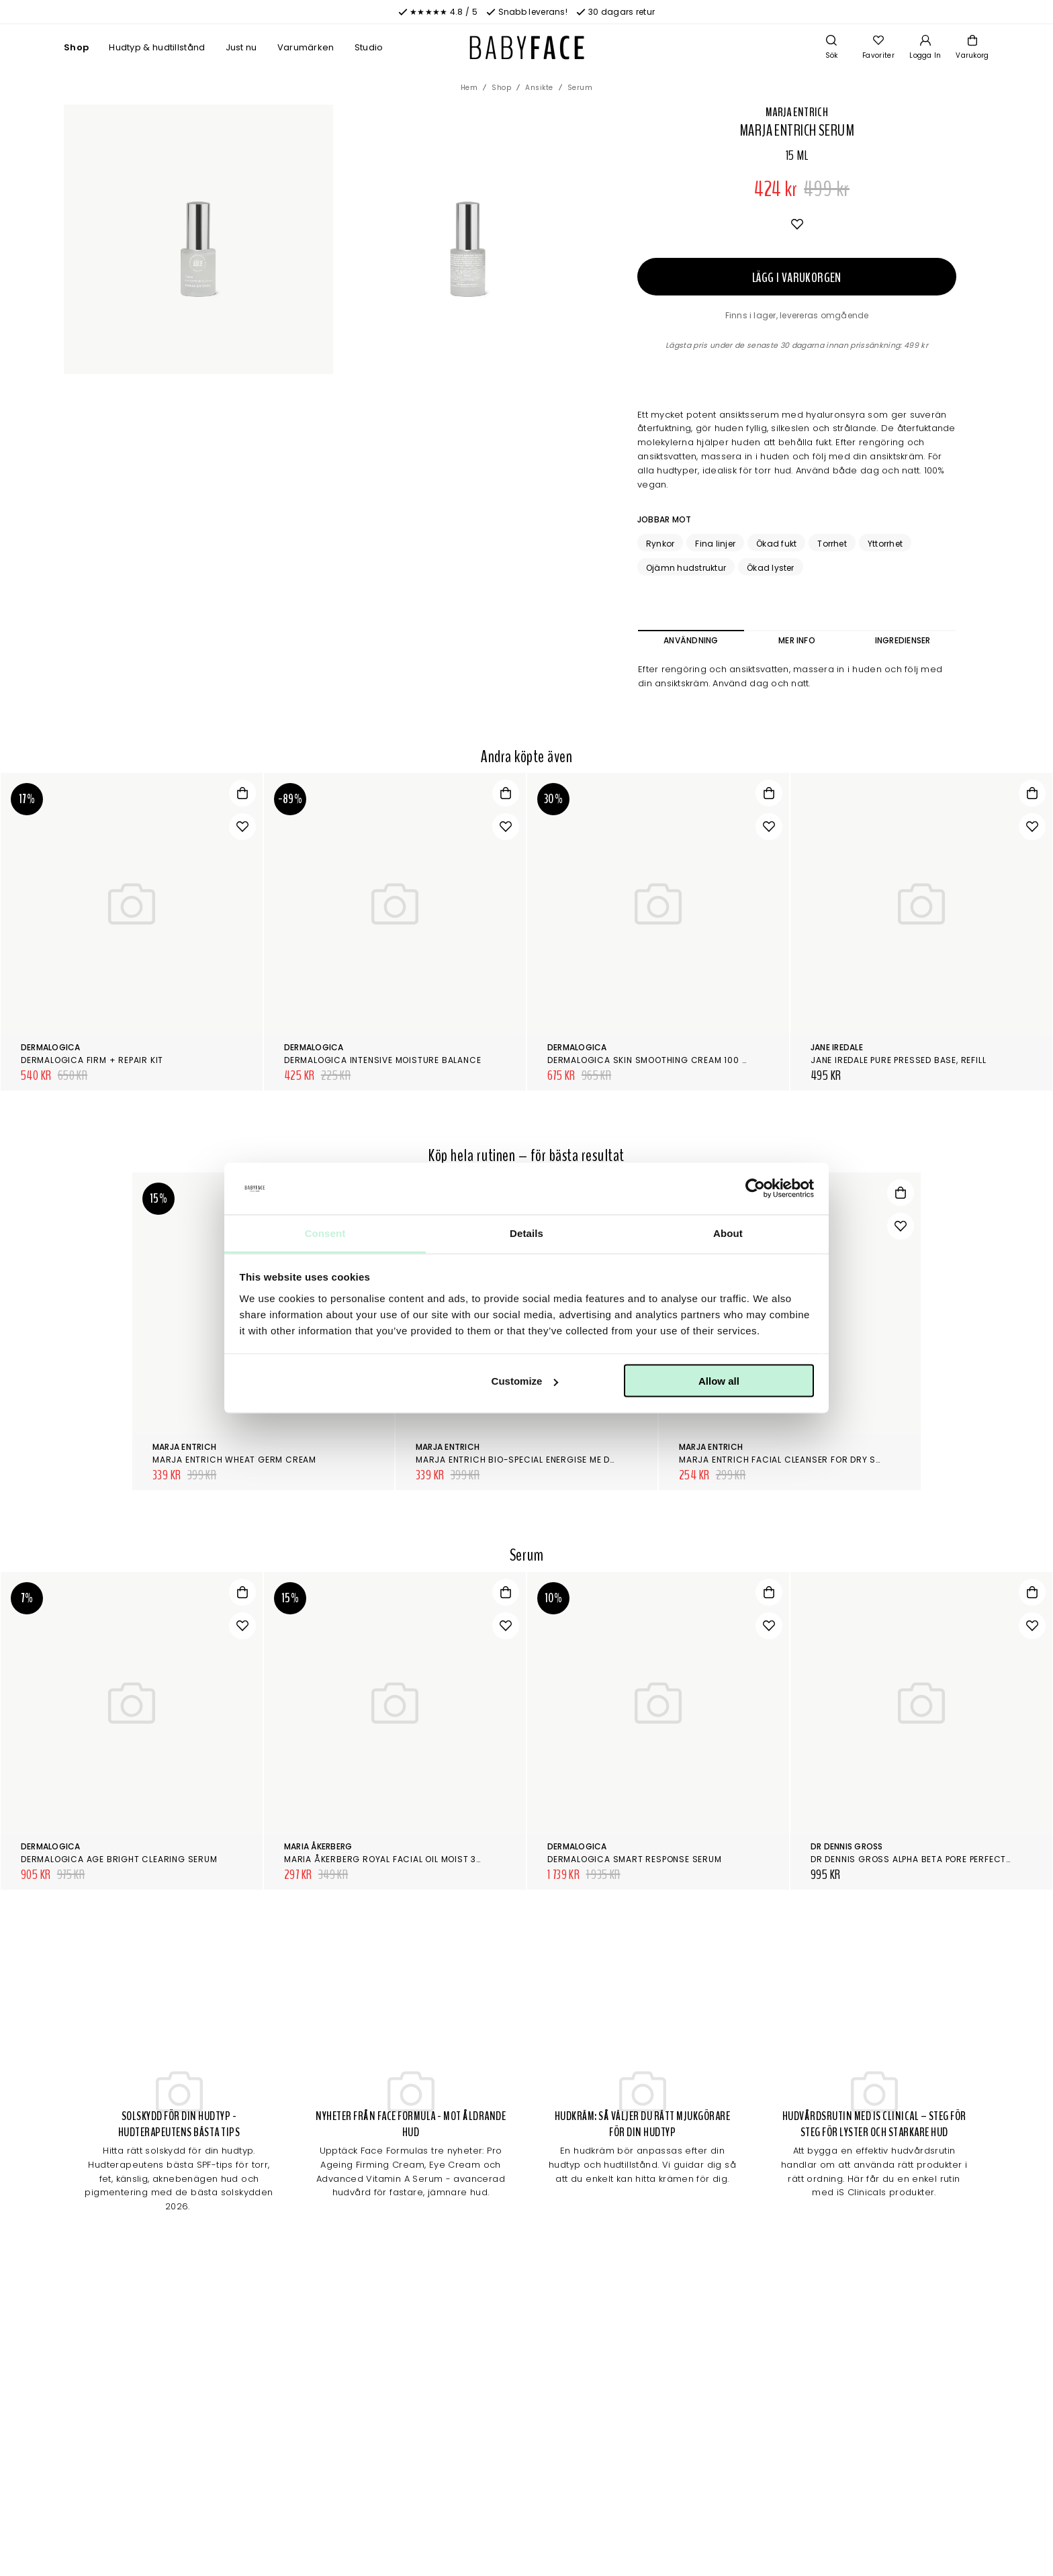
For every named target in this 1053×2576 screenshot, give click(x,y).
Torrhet (832, 543)
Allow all (718, 1381)
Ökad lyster (770, 567)
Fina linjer (715, 543)
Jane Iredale (837, 1047)
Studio (369, 47)
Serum (580, 88)
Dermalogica (51, 1047)
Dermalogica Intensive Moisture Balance (382, 1060)
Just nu (241, 47)
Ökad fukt (776, 543)
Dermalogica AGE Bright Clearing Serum (119, 1859)
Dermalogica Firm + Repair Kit (92, 1060)
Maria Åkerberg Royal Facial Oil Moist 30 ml (390, 1859)
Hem (469, 88)
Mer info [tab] (796, 640)
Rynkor (660, 543)
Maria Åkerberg (318, 1846)
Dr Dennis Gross (847, 1846)
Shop (76, 47)
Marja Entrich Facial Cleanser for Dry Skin (784, 1459)
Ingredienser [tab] (903, 640)
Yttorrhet (885, 543)
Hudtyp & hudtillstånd (157, 47)
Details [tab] (526, 1232)
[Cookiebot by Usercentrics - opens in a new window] (755, 1189)
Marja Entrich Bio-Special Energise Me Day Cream (535, 1459)
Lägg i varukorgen (796, 278)
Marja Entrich (797, 112)
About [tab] (728, 1232)
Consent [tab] (325, 1232)
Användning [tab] (690, 640)
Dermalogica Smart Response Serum (634, 1859)
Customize (525, 1381)
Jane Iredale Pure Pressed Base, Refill (898, 1060)
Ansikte (539, 88)
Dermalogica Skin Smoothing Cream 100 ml (650, 1060)
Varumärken (305, 47)
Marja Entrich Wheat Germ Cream (234, 1459)
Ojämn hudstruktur (686, 567)
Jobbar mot (664, 519)
